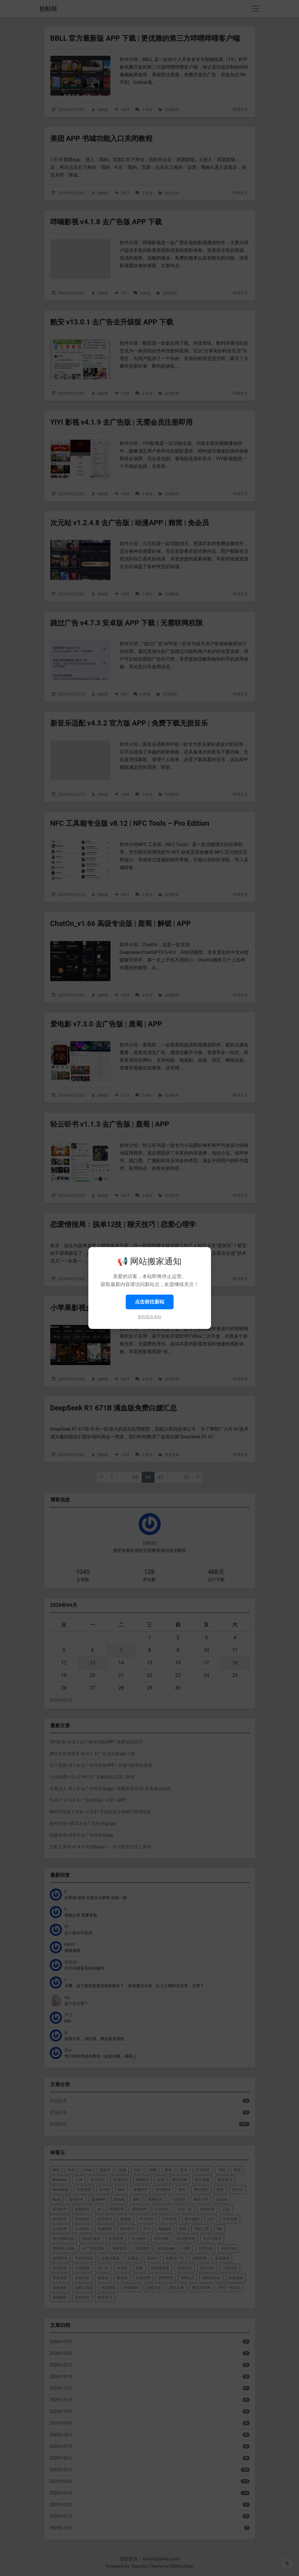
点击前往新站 (149, 1302)
